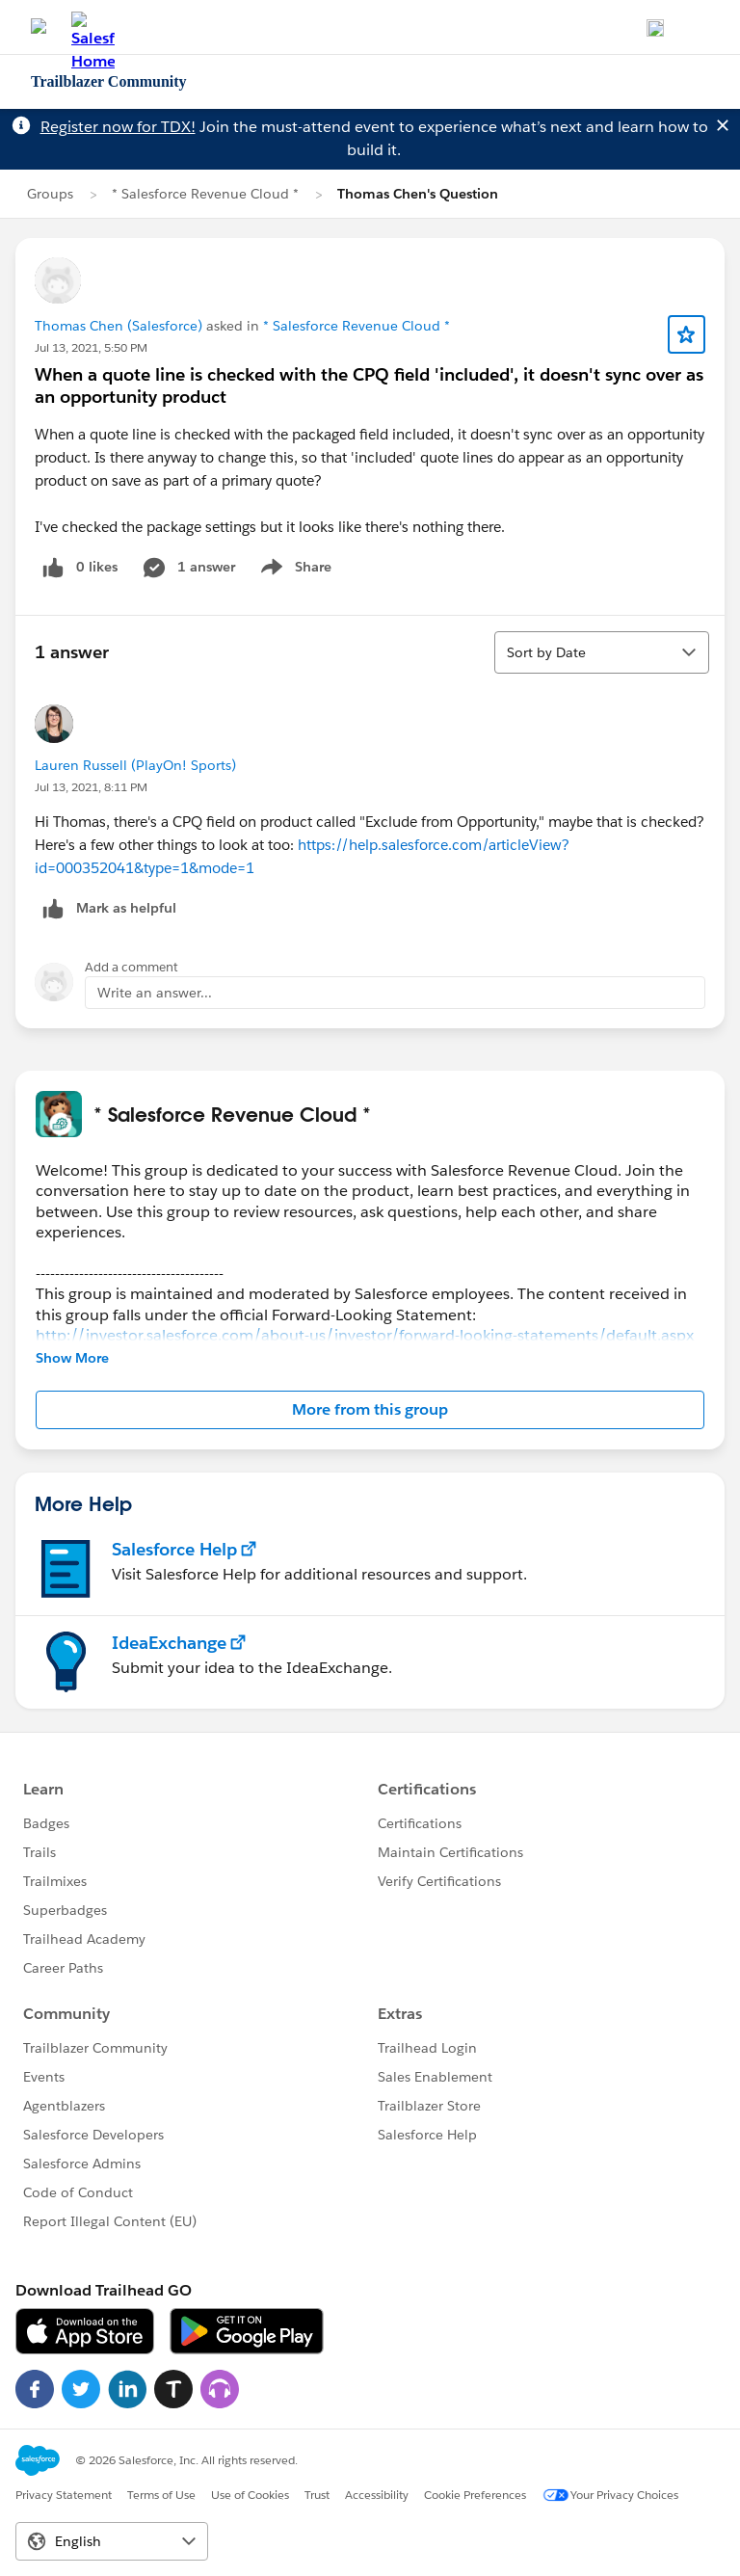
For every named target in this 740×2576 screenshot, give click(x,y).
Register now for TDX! (118, 127)
